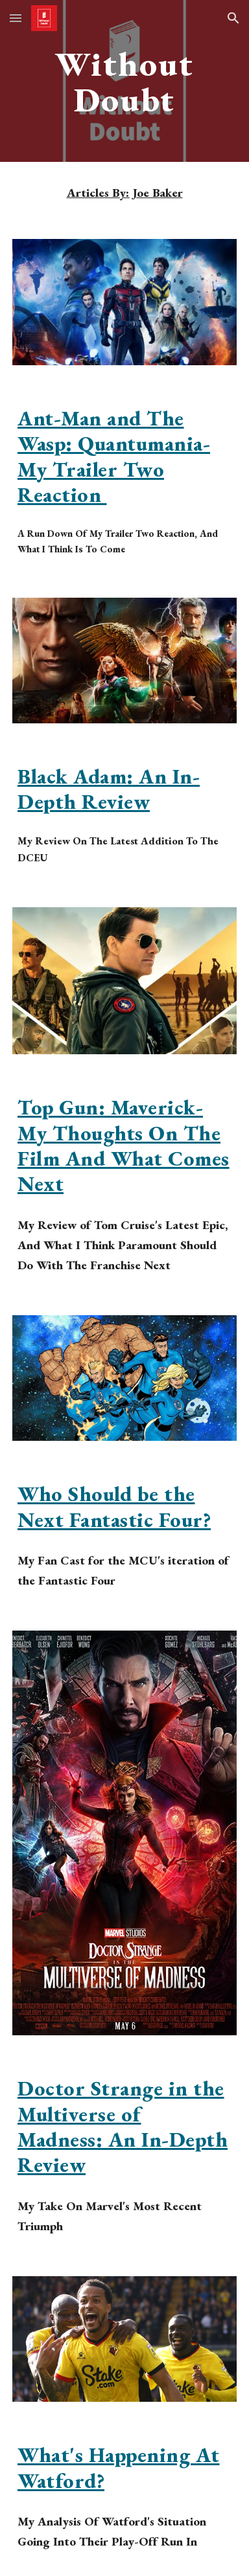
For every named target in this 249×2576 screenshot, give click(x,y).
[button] (15, 18)
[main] (124, 81)
